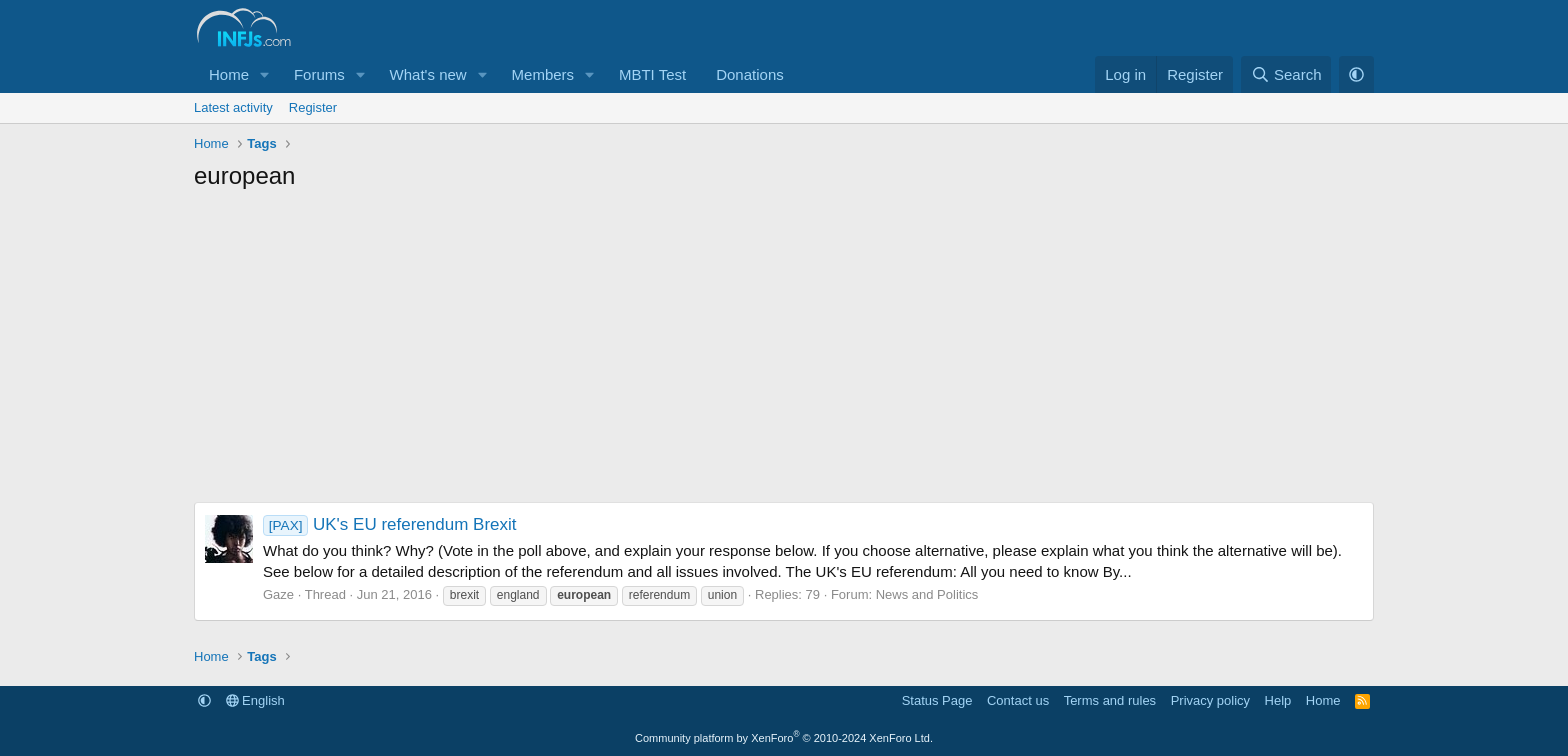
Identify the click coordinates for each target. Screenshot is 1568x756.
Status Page (937, 700)
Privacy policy (1210, 700)
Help (1278, 700)
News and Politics (927, 594)
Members (543, 74)
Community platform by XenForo (784, 738)
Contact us (1018, 700)
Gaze (278, 594)
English (255, 700)
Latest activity (233, 107)
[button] (265, 74)
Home (229, 74)
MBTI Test (652, 74)
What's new (428, 74)
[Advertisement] (784, 352)
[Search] (1286, 74)
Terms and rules (1110, 700)
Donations (750, 74)
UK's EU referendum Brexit (390, 524)
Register (313, 107)
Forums (319, 74)
